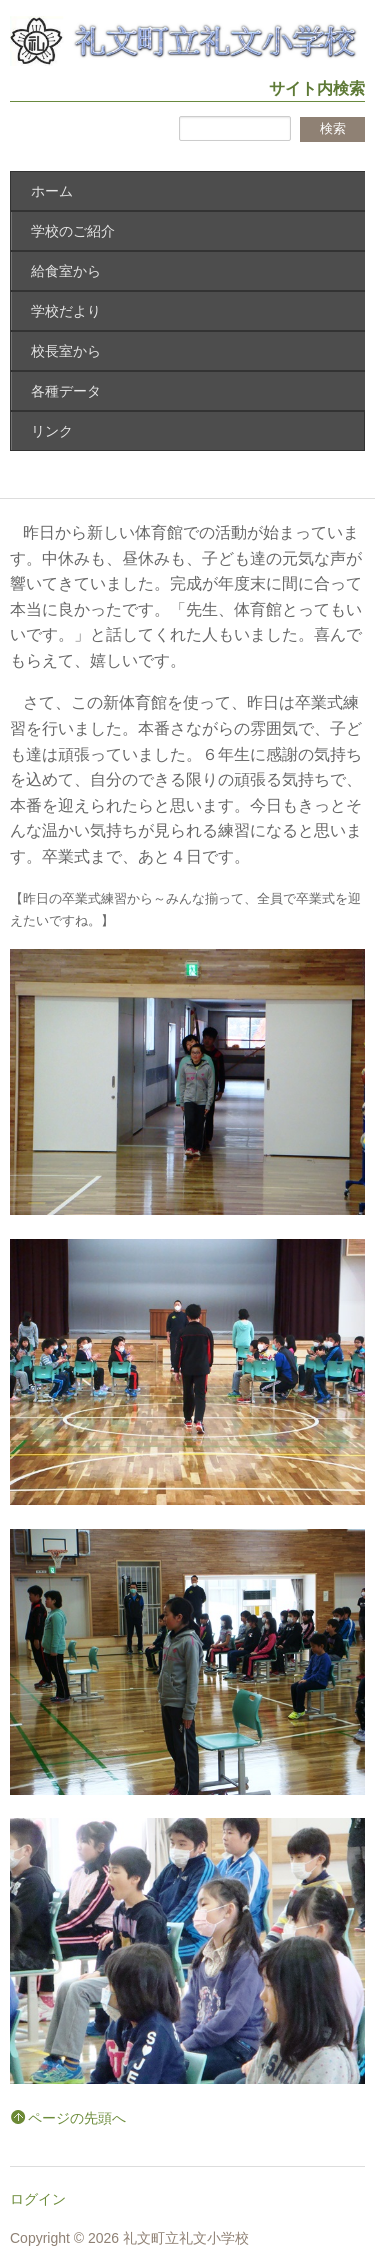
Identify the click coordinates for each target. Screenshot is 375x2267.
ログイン (38, 2199)
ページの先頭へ (77, 2118)
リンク (52, 431)
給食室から (66, 271)
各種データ (66, 391)
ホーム (52, 191)
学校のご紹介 (73, 231)
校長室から (66, 351)
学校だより (66, 311)
